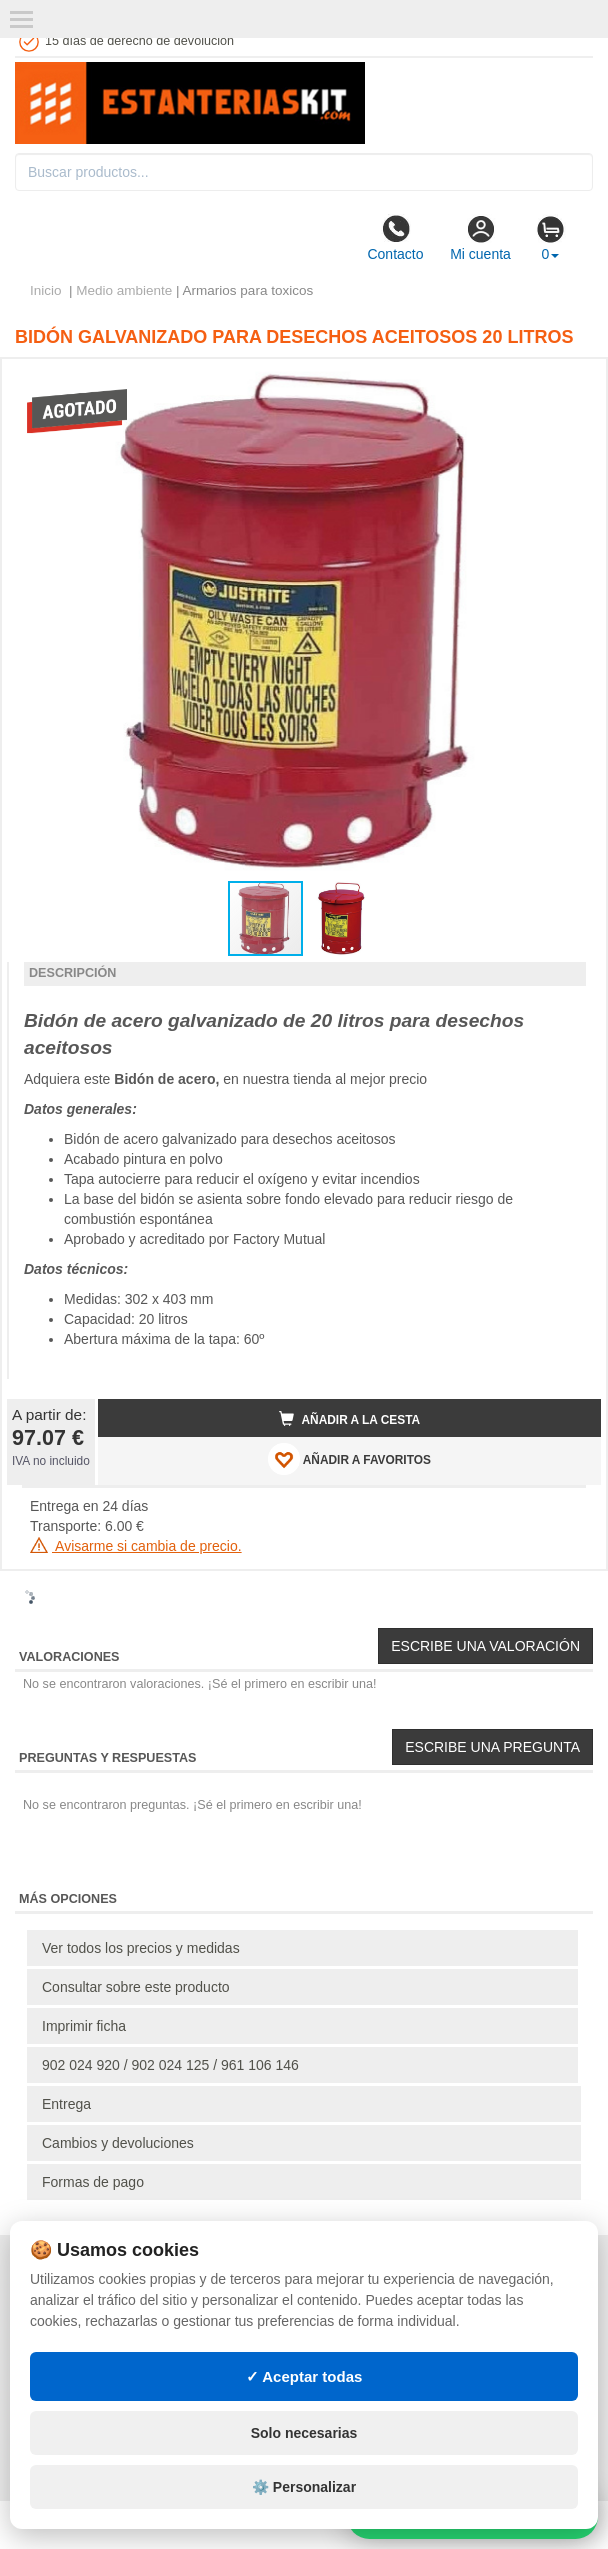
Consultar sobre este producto (136, 1987)
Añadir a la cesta (350, 1419)
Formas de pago (93, 2182)
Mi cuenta (480, 238)
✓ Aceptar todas (304, 2376)
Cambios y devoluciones (118, 2143)
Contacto (395, 238)
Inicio (46, 290)
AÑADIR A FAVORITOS (349, 1459)
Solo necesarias (304, 2433)
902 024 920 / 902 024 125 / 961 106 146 (170, 2065)
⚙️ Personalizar (304, 2487)
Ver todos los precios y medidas (141, 1948)
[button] (568, 382)
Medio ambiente (124, 290)
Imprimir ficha (84, 2026)
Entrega (66, 2104)
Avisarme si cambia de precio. (136, 1546)
